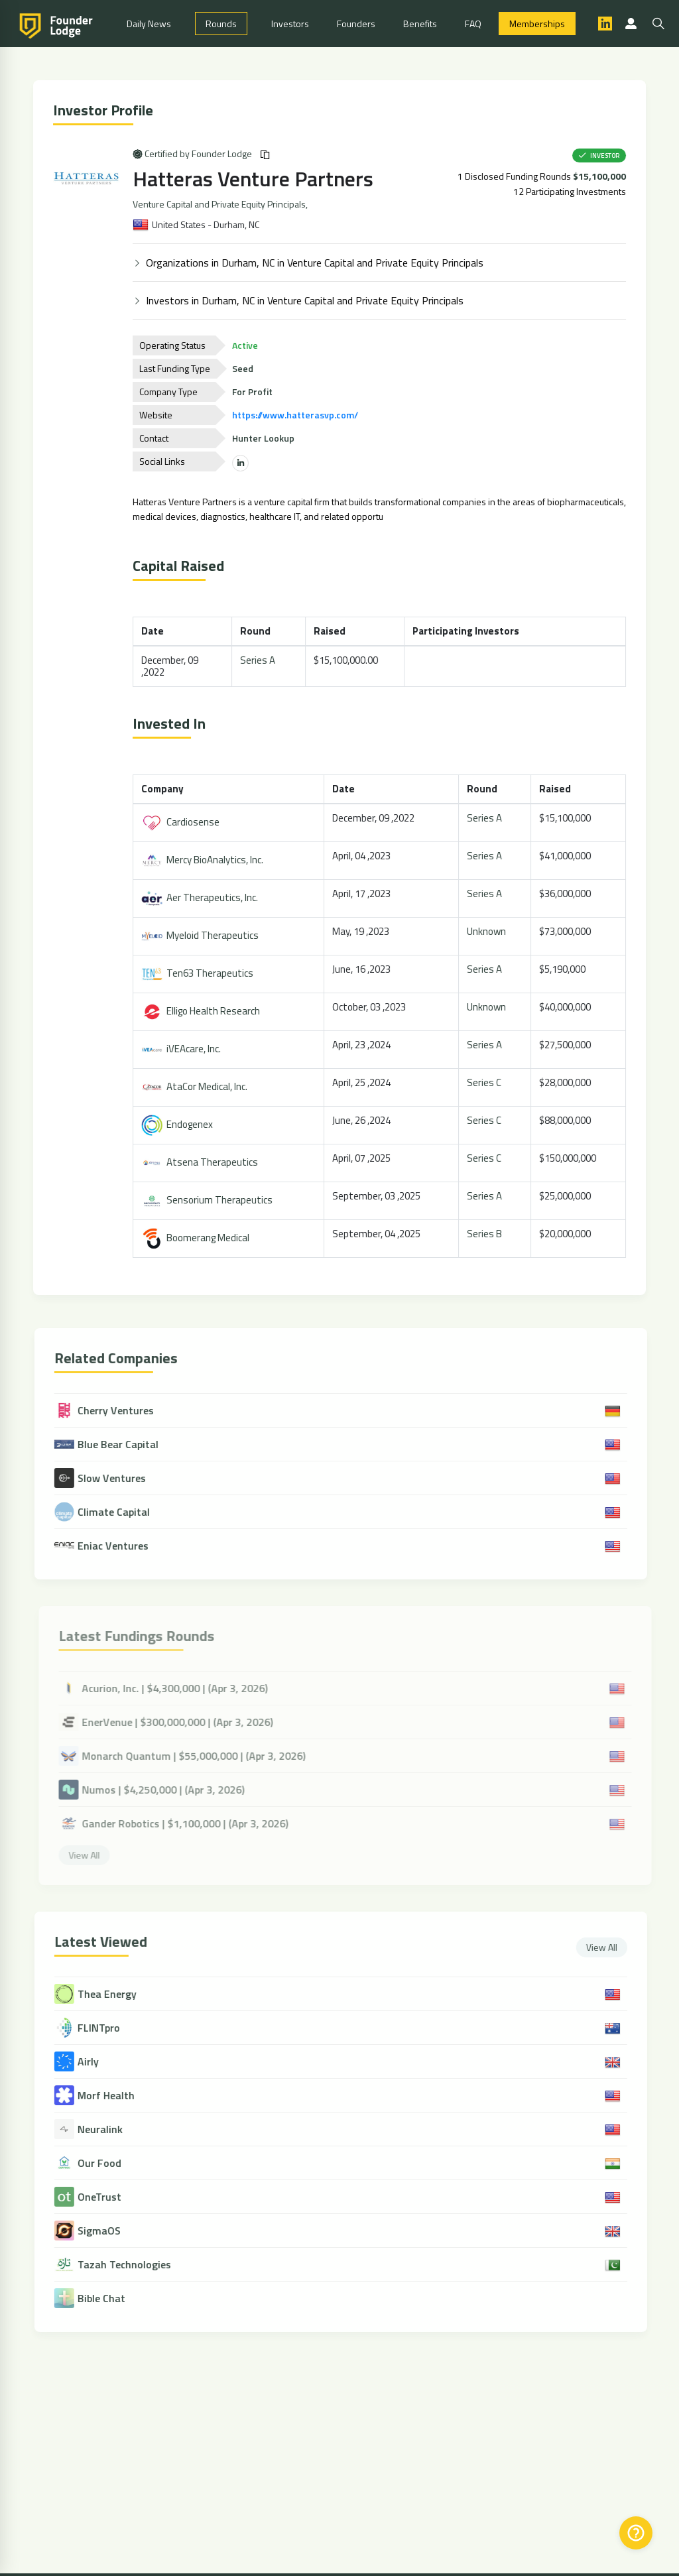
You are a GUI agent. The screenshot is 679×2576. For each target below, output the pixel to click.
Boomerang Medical (197, 1237)
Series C (486, 1082)
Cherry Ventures (110, 1410)
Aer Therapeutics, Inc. (201, 897)
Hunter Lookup (265, 438)
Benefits (420, 24)
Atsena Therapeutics (201, 1162)
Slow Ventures (106, 1478)
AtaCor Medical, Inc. (196, 1086)
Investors (290, 24)
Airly (94, 2061)
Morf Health (112, 2095)
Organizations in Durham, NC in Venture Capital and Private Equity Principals (316, 263)
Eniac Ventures (107, 1546)
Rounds (221, 24)
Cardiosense (182, 821)
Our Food (105, 2163)
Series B (486, 1233)
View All (607, 1947)
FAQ (473, 24)
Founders (356, 24)
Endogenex (179, 1124)
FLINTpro (105, 2028)
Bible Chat (107, 2298)
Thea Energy (113, 1994)
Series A (259, 660)
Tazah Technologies (130, 2264)
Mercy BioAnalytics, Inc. (204, 859)
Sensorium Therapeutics (209, 1199)
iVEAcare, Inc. (183, 1048)
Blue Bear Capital (112, 1444)
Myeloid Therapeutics (202, 935)
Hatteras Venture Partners (255, 178)
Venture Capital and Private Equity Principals (221, 204)
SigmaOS (105, 2231)
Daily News (149, 24)
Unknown (488, 931)
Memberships (537, 24)
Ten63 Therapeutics (199, 973)
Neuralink (106, 2129)
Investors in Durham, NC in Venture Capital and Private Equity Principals (306, 300)
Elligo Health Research (202, 1010)
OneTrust (105, 2197)
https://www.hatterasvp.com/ (297, 415)
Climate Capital (108, 1512)
